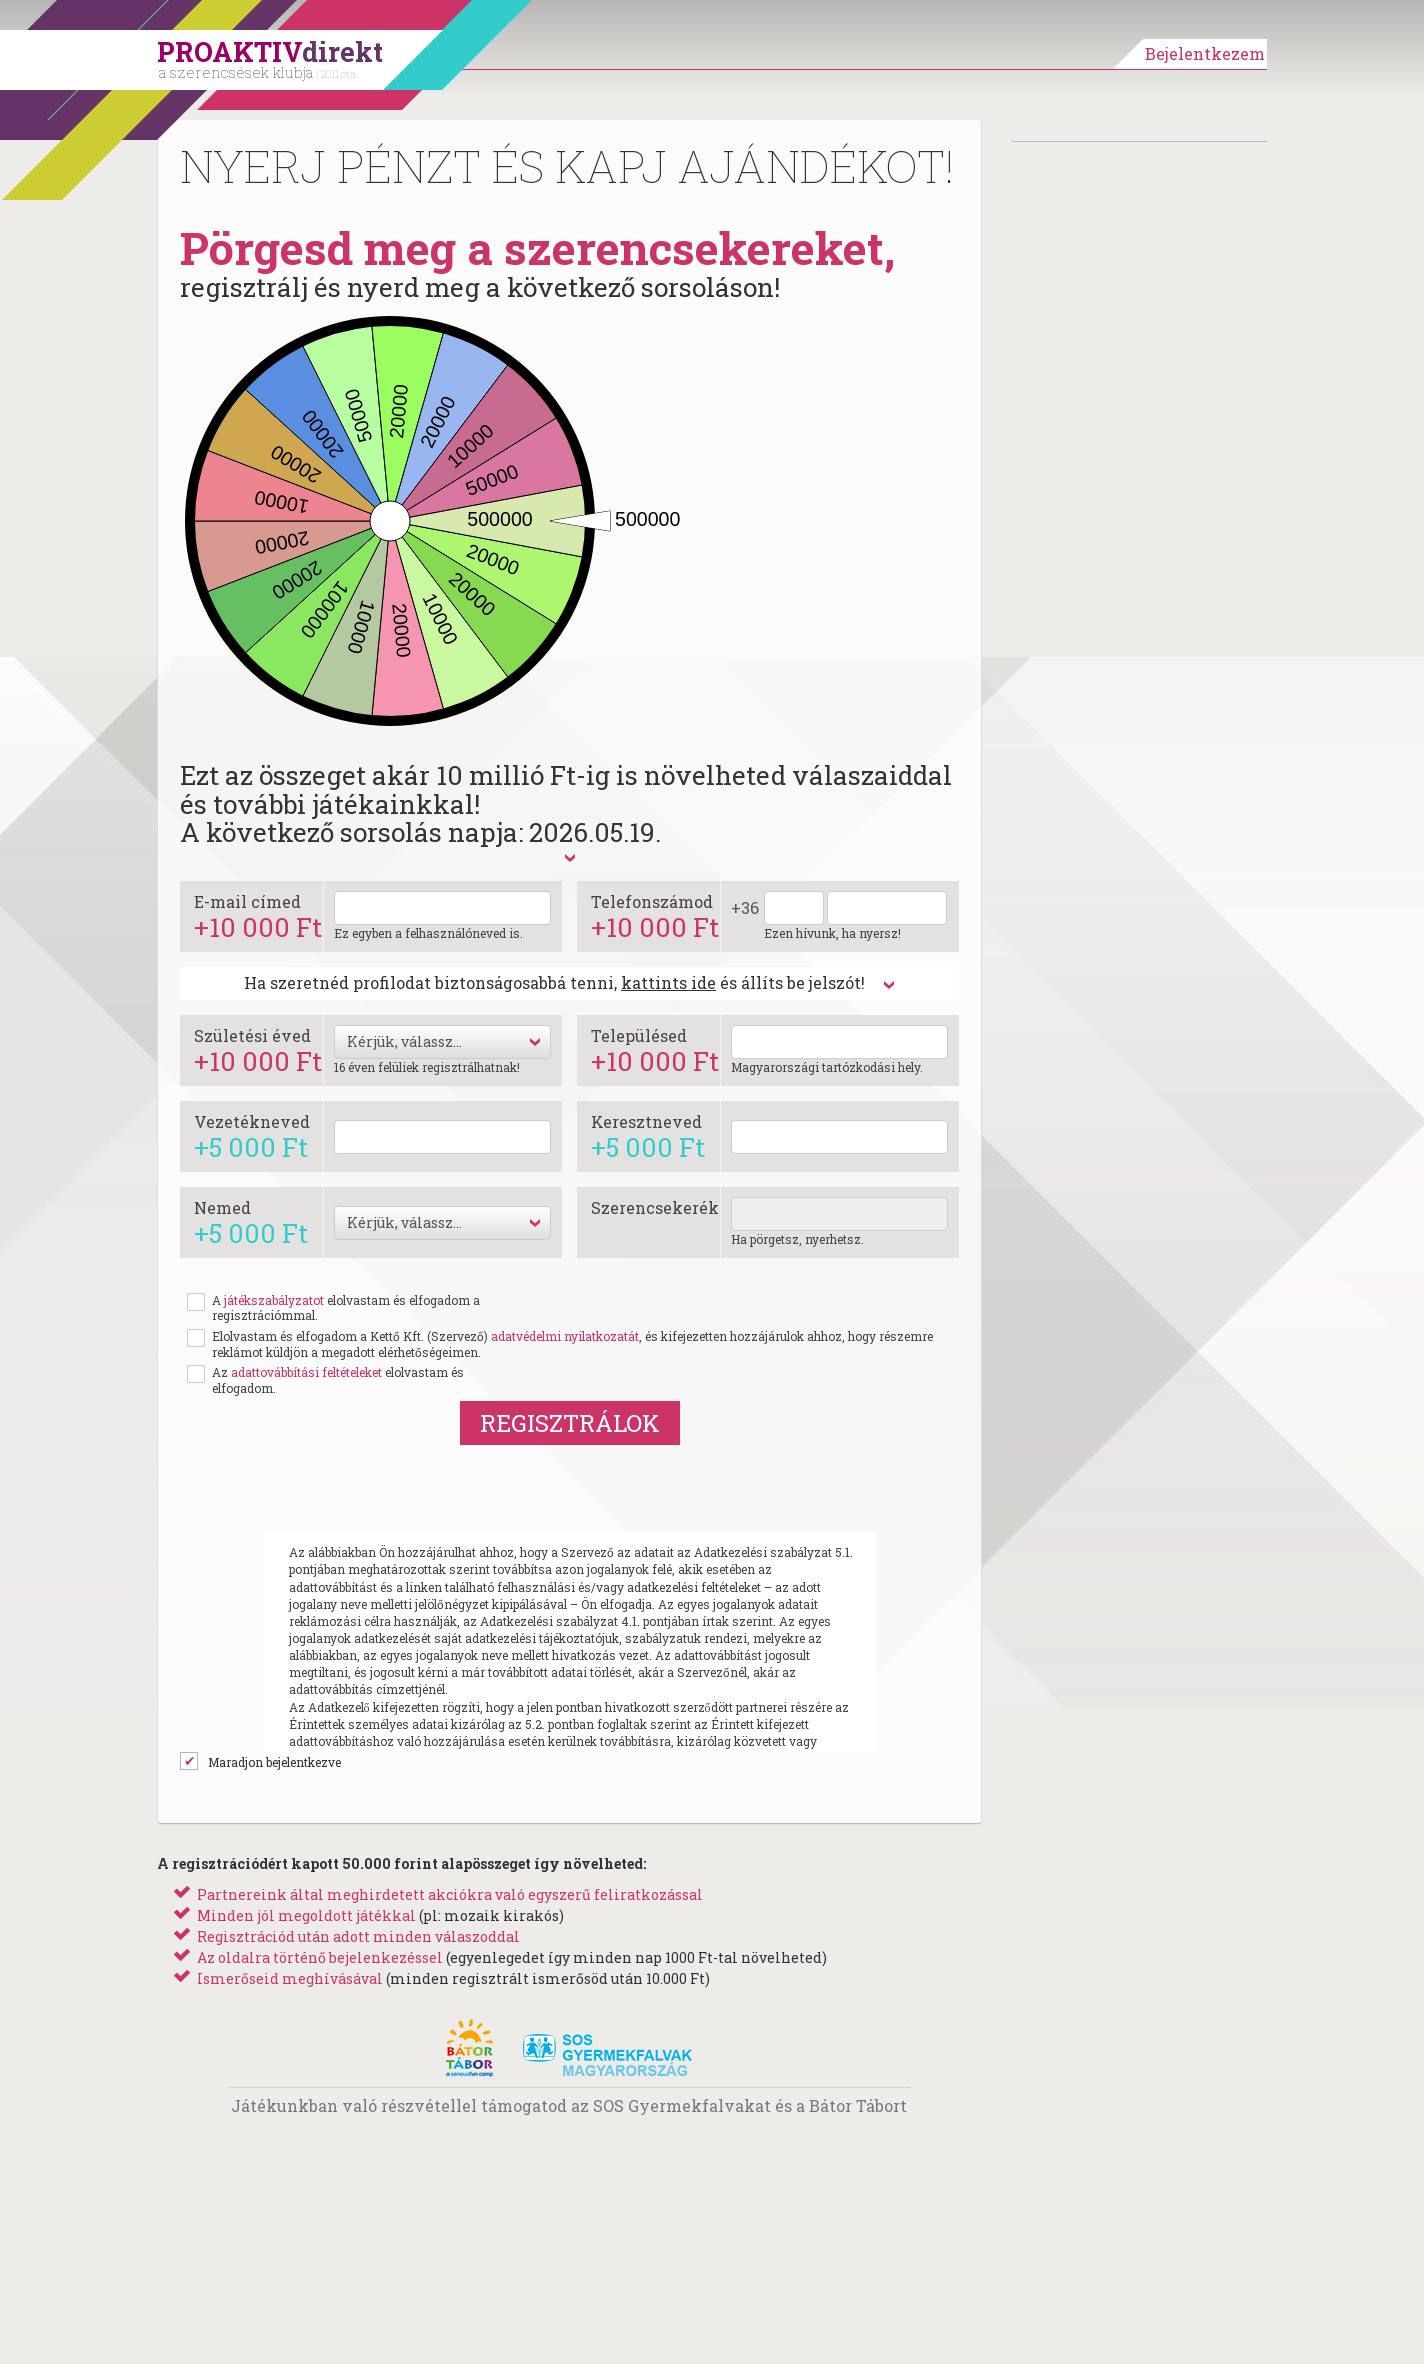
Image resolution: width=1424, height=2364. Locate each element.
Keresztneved (648, 1135)
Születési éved (258, 1049)
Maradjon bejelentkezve (274, 1762)
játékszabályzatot (274, 1300)
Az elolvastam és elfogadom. (338, 1380)
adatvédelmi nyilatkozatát (565, 1336)
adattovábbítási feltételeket (306, 1372)
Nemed (251, 1221)
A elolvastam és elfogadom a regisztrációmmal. (346, 1308)
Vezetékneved (252, 1135)
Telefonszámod (655, 915)
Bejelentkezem (1205, 53)
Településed (655, 1049)
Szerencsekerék (655, 1207)
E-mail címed (258, 915)
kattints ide (668, 982)
